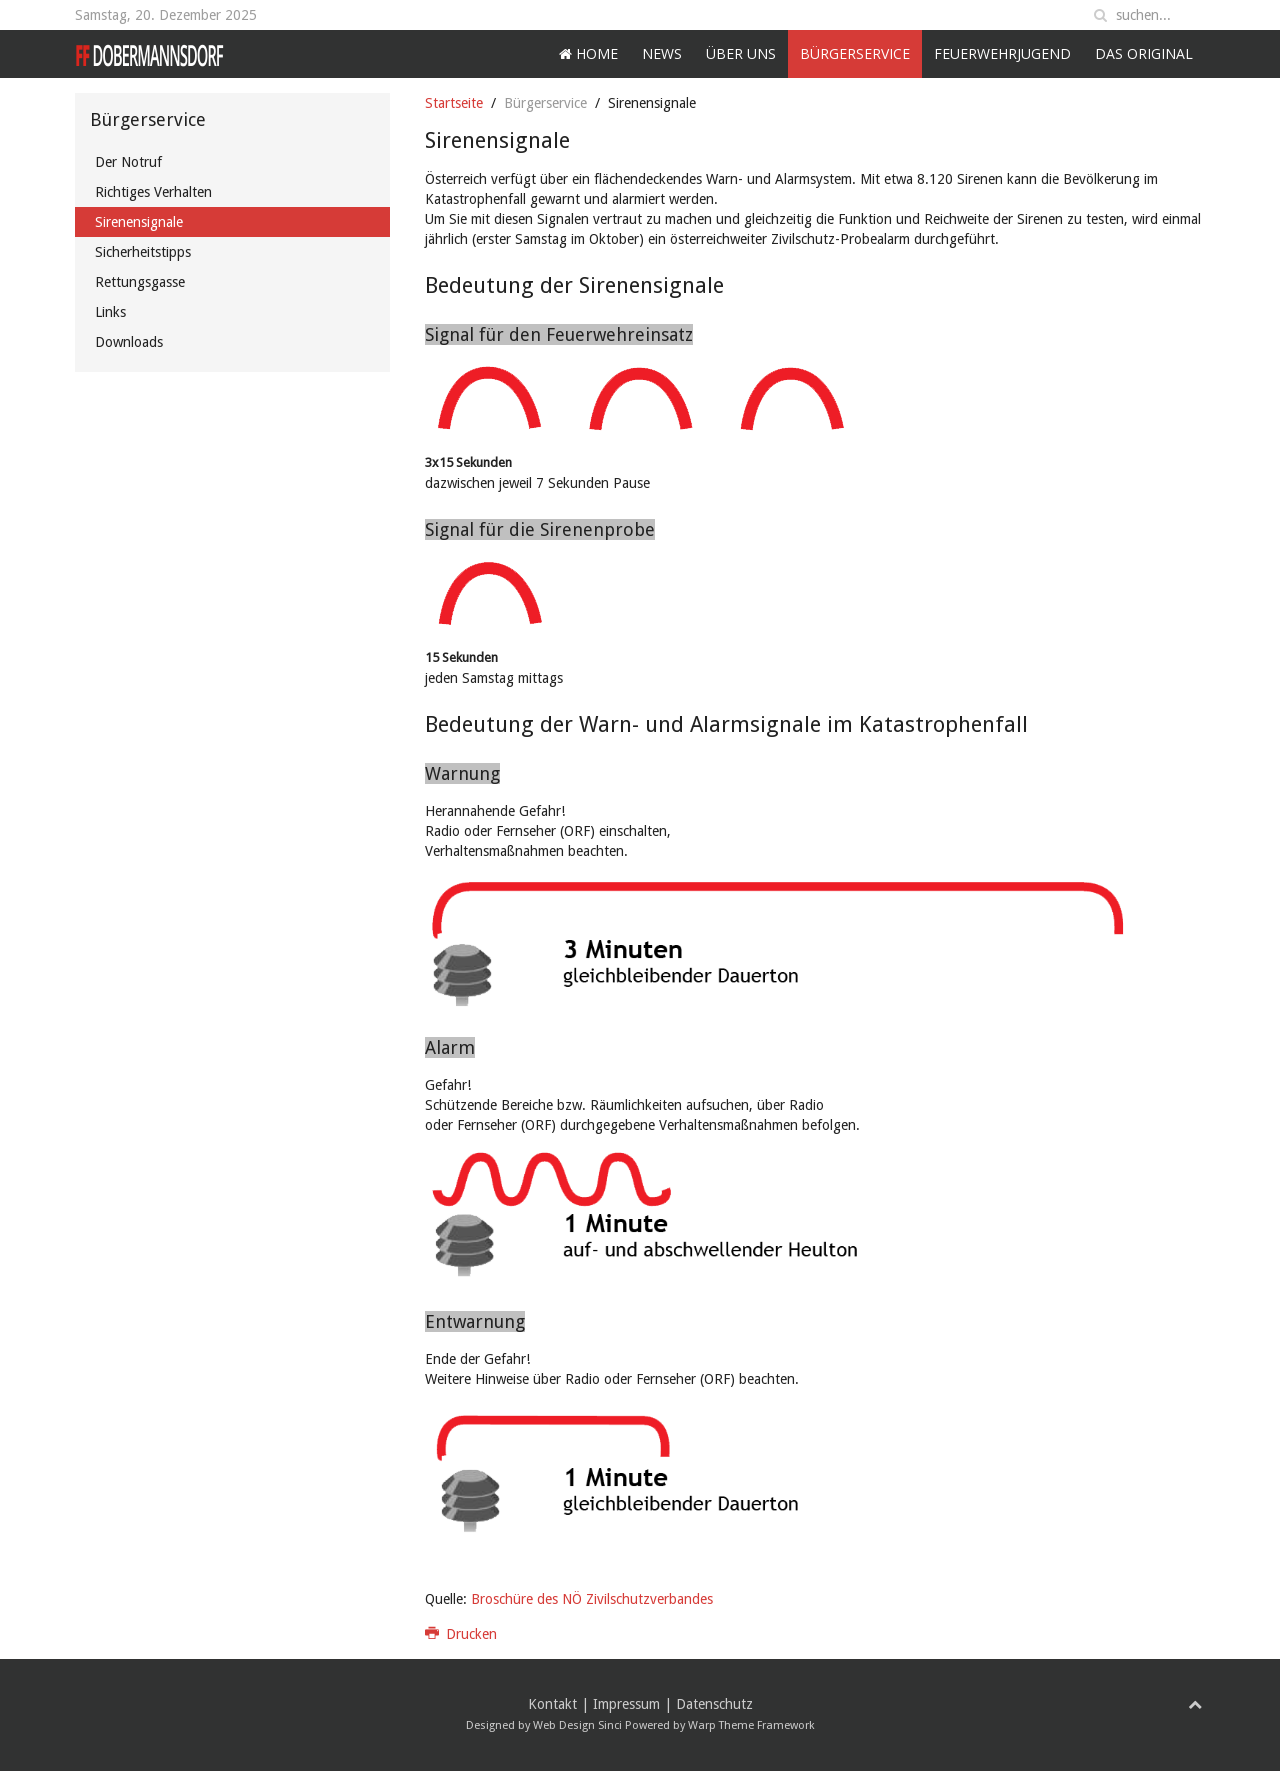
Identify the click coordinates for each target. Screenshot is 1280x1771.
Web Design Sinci (577, 1725)
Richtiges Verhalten (153, 192)
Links (110, 312)
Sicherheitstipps (143, 252)
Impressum (626, 1704)
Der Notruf (128, 162)
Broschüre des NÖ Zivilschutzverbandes (592, 1599)
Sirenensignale (139, 222)
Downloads (129, 342)
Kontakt (552, 1704)
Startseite (454, 103)
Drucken (461, 1634)
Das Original (1144, 53)
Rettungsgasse (140, 282)
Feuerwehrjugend (1002, 53)
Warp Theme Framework (751, 1725)
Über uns (741, 53)
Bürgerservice (855, 53)
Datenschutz (714, 1704)
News (662, 53)
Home (588, 53)
